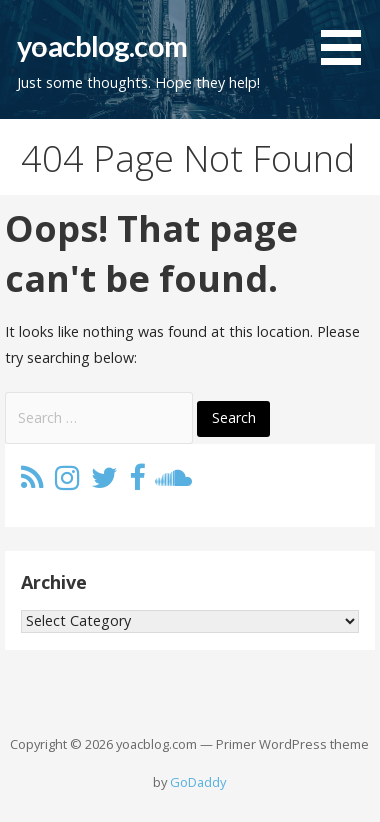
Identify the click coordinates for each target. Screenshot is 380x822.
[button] (348, 36)
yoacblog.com (102, 46)
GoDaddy (198, 782)
